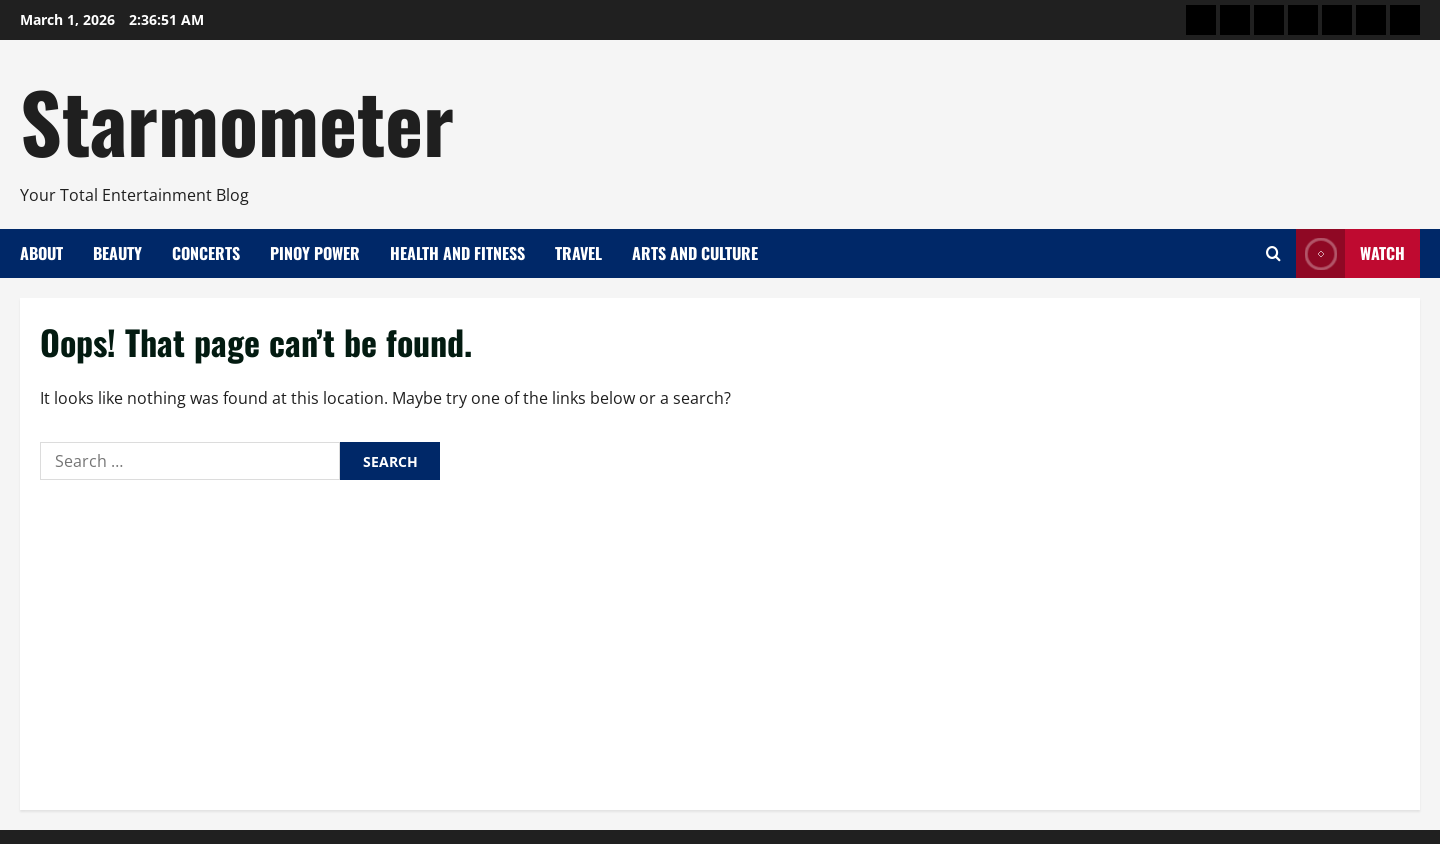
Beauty (117, 253)
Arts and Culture (695, 253)
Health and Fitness (457, 253)
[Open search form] (1273, 253)
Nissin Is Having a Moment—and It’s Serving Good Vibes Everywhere (261, 616)
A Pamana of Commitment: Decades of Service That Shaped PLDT (249, 700)
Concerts (206, 253)
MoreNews (792, 819)
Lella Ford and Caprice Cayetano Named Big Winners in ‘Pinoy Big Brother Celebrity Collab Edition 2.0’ (370, 573)
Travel (578, 253)
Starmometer (237, 120)
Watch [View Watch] (1350, 253)
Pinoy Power (315, 253)
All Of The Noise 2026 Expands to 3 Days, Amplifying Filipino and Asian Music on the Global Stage (353, 658)
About (41, 253)
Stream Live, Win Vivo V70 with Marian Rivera (186, 742)
